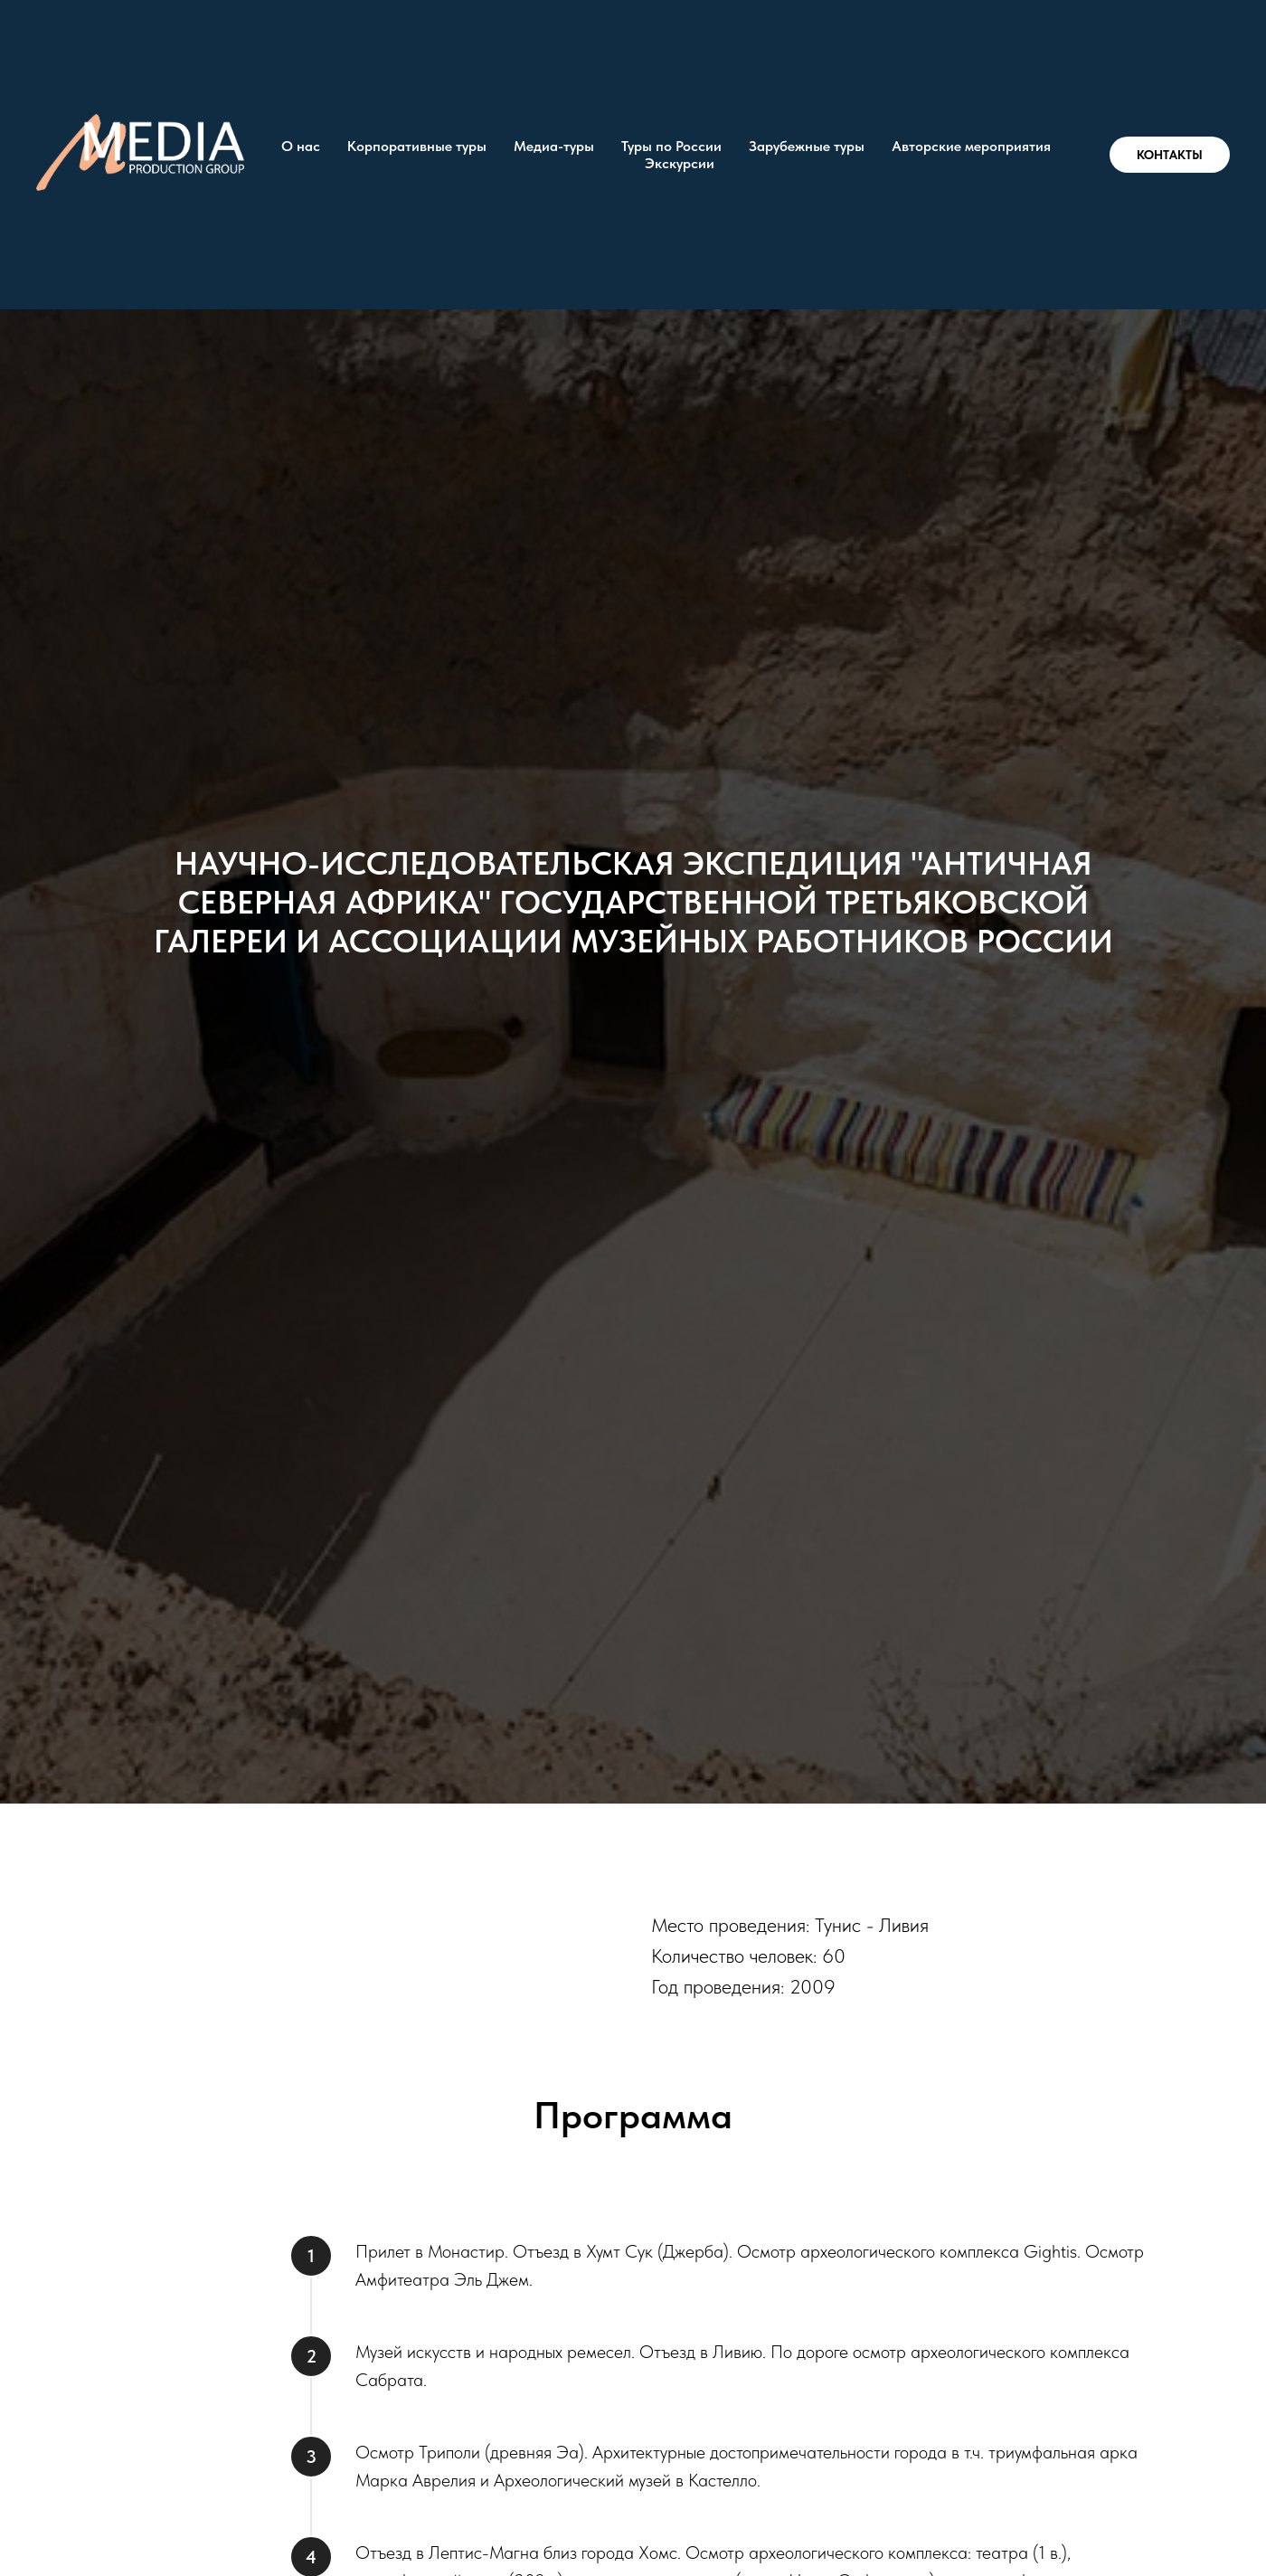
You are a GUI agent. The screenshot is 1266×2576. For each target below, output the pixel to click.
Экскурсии (679, 163)
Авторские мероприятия (971, 146)
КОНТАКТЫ (1170, 154)
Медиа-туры (554, 146)
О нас (300, 146)
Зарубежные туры (806, 146)
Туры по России (671, 146)
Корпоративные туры (417, 146)
